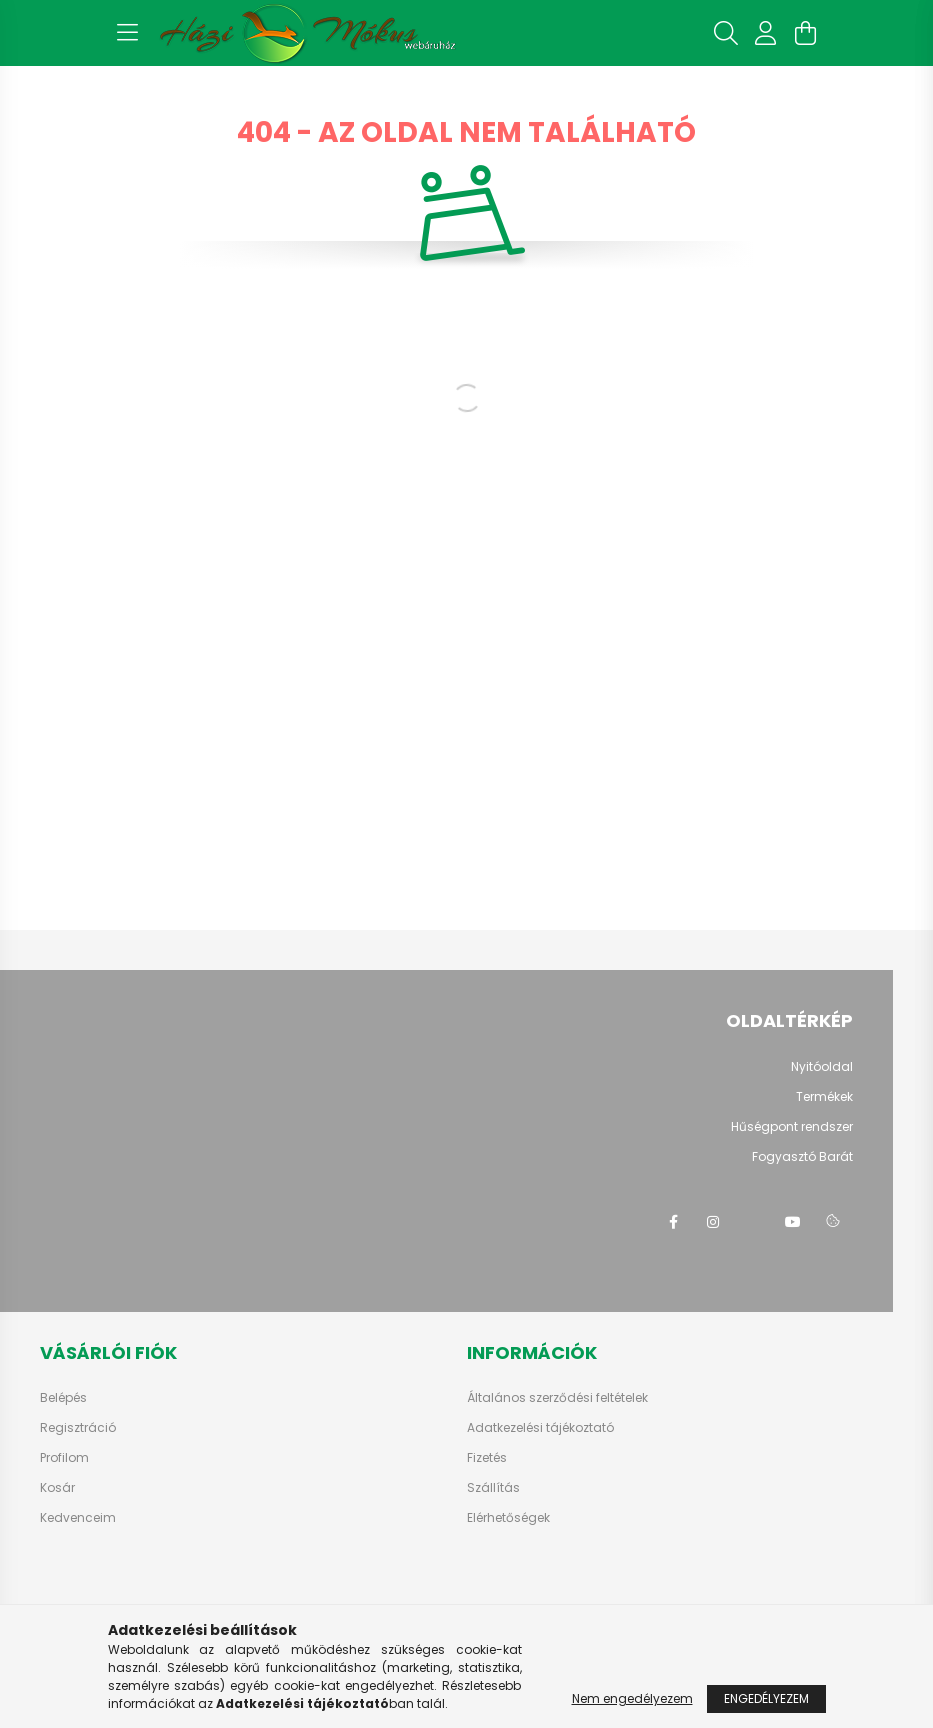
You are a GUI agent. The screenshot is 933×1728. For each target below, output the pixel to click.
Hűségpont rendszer (792, 1126)
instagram (713, 1222)
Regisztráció (78, 1428)
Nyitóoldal (822, 1066)
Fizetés (487, 1458)
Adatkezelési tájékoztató (540, 1428)
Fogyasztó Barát (802, 1156)
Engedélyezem (766, 1698)
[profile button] (766, 33)
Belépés (63, 1398)
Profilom (64, 1458)
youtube (793, 1222)
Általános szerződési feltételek (557, 1398)
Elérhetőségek (508, 1518)
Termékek (824, 1096)
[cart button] (806, 33)
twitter (753, 1222)
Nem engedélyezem (632, 1698)
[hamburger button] (128, 33)
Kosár (57, 1488)
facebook (673, 1222)
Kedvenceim (78, 1518)
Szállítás (493, 1488)
